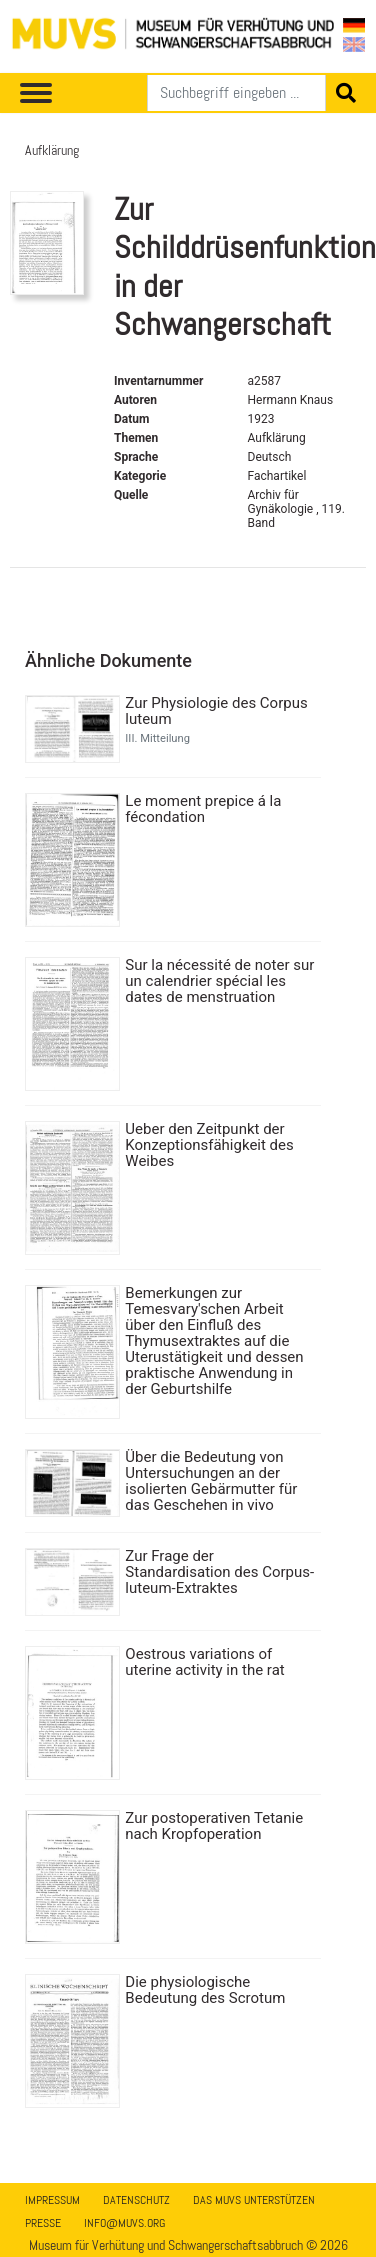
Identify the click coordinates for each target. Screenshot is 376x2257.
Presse (43, 2223)
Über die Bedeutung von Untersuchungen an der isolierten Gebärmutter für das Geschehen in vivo (211, 1481)
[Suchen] (236, 93)
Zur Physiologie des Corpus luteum (216, 711)
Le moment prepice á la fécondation (203, 809)
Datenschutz (136, 2200)
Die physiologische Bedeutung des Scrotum (205, 1990)
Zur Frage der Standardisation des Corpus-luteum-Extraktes (219, 1572)
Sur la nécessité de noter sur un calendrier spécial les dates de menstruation (219, 981)
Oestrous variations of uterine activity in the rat (204, 1662)
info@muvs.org (124, 2223)
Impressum (52, 2200)
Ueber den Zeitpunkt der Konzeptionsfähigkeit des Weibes (209, 1145)
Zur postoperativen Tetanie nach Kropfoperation (214, 1826)
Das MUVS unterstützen (254, 2200)
